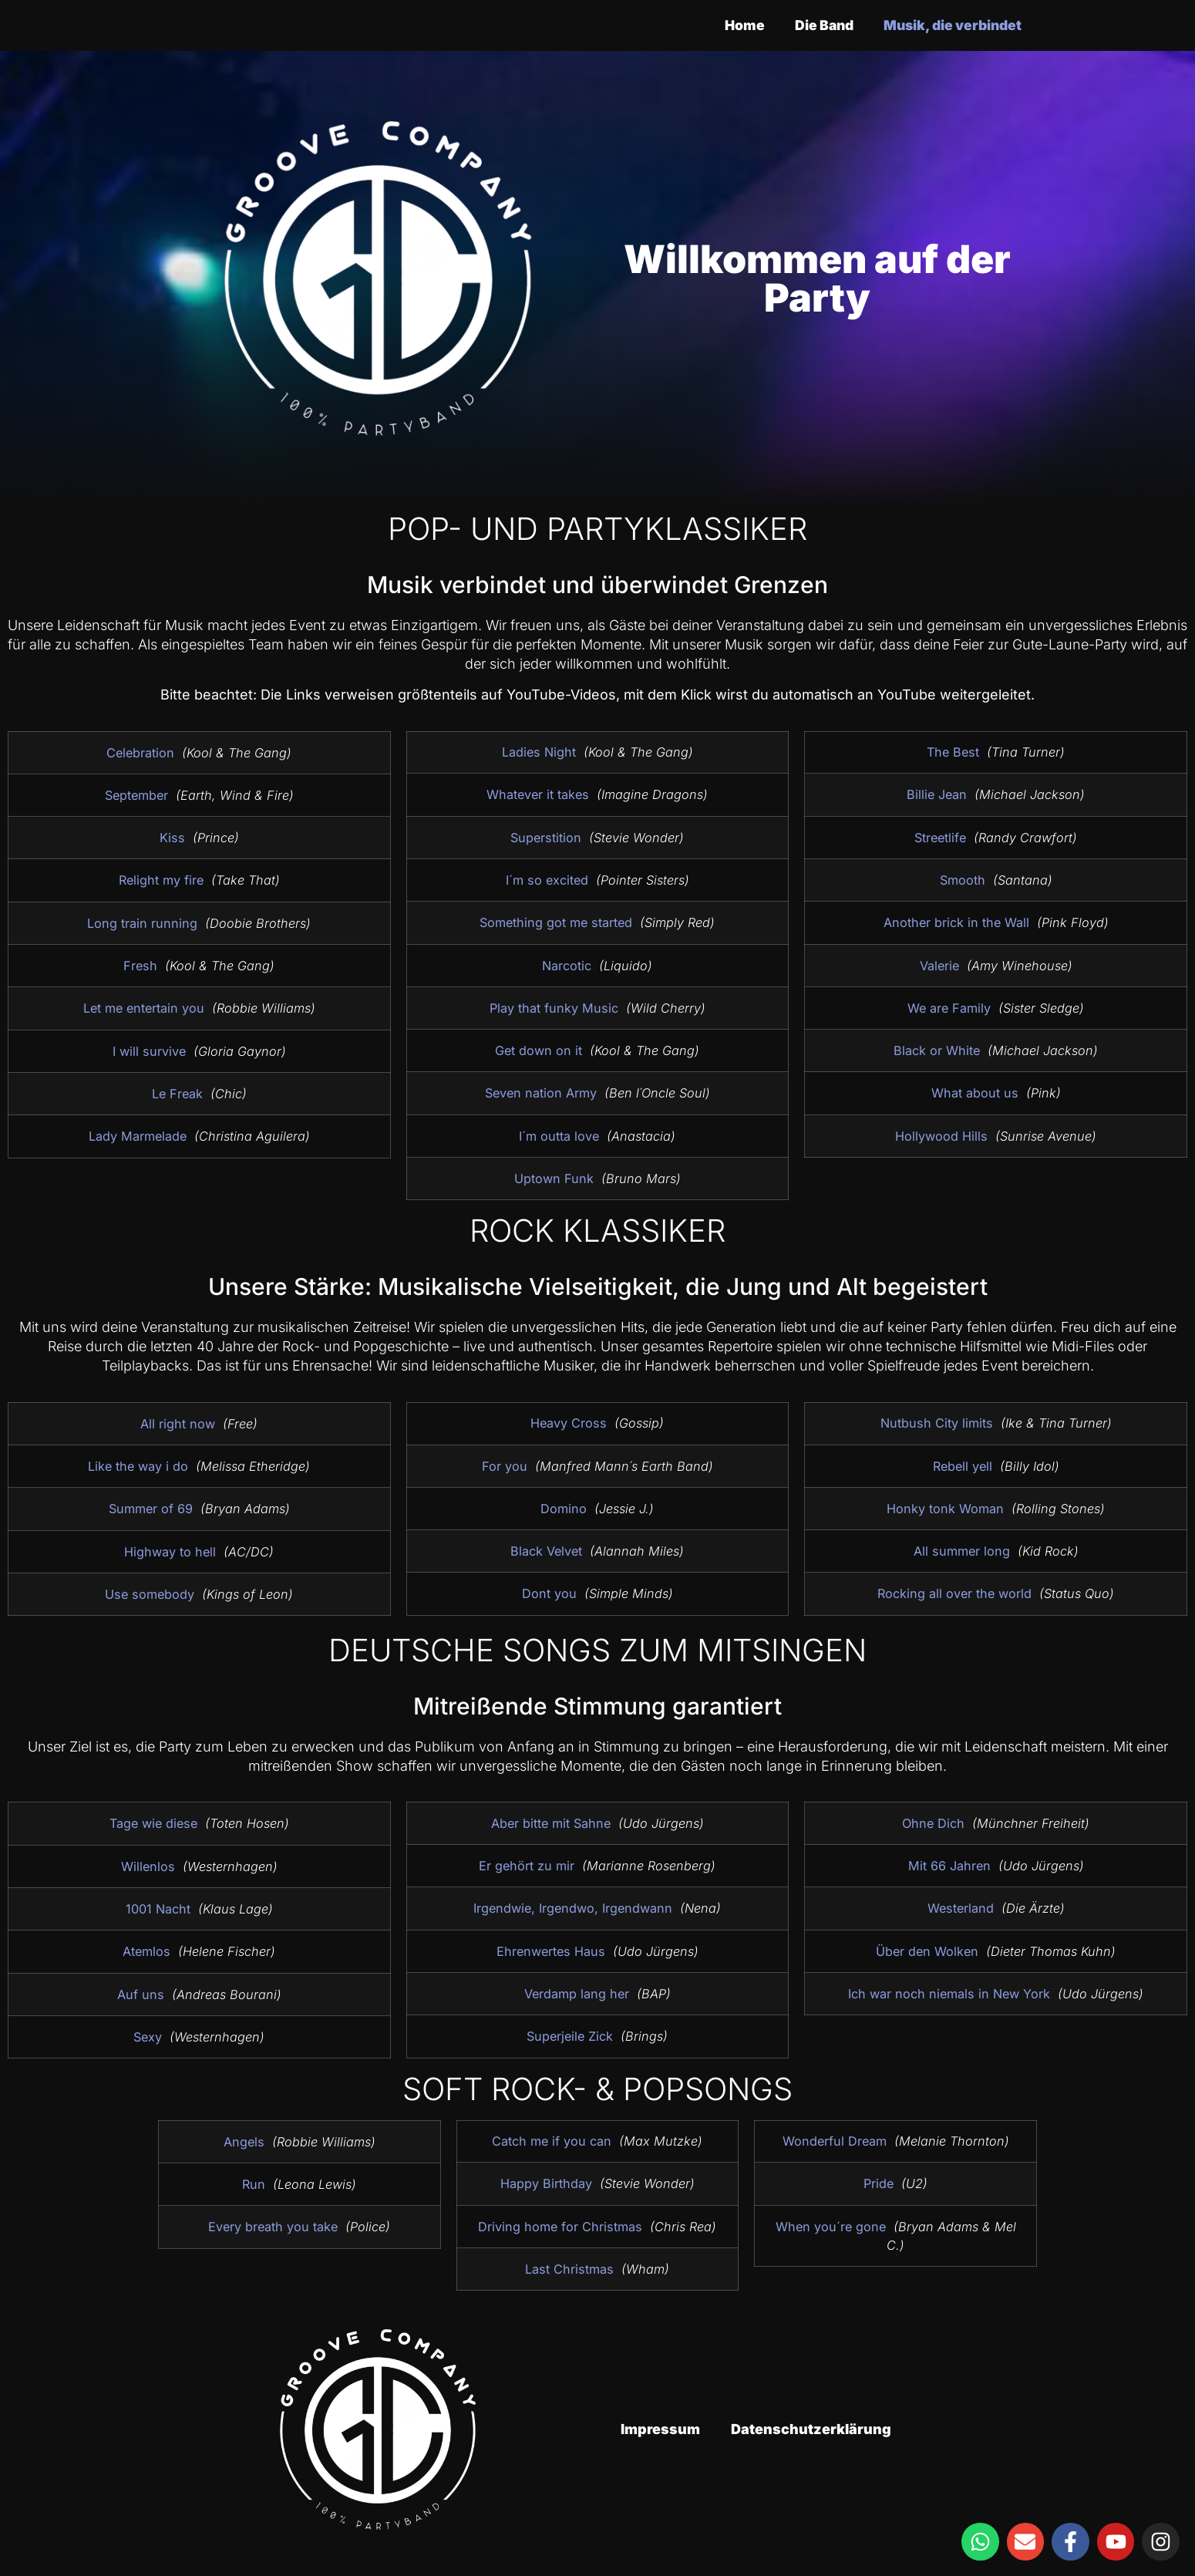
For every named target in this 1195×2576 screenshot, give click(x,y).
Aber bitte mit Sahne (551, 1823)
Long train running (142, 923)
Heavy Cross (568, 1419)
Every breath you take (273, 2226)
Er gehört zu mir (526, 1865)
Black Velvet (546, 1547)
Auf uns (140, 1994)
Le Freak (177, 1093)
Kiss (172, 837)
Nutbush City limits (936, 1415)
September (136, 795)
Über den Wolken (927, 1950)
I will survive (149, 1051)
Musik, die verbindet (949, 25)
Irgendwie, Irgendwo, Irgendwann (572, 1908)
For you (504, 1462)
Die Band (816, 25)
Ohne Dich (933, 1822)
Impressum (660, 2429)
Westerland (960, 1908)
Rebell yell (962, 1457)
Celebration (140, 752)
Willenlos (148, 1866)
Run (253, 2184)
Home (733, 25)
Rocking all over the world (954, 1585)
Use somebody (149, 1594)
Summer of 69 (151, 1508)
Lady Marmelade (138, 1136)
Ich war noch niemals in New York (949, 1993)
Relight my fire (161, 880)
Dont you (549, 1590)
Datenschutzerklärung (811, 2429)
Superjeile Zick (570, 2036)
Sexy (147, 2037)
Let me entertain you (143, 1008)
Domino (563, 1504)
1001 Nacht (158, 1909)
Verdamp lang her (576, 1993)
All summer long (962, 1543)
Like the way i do (138, 1466)
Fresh (140, 965)
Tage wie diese (153, 1823)
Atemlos (146, 1951)
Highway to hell (170, 1551)
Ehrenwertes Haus (551, 1951)
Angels (244, 2141)
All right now (177, 1423)
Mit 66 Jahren (949, 1865)
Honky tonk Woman (945, 1501)
